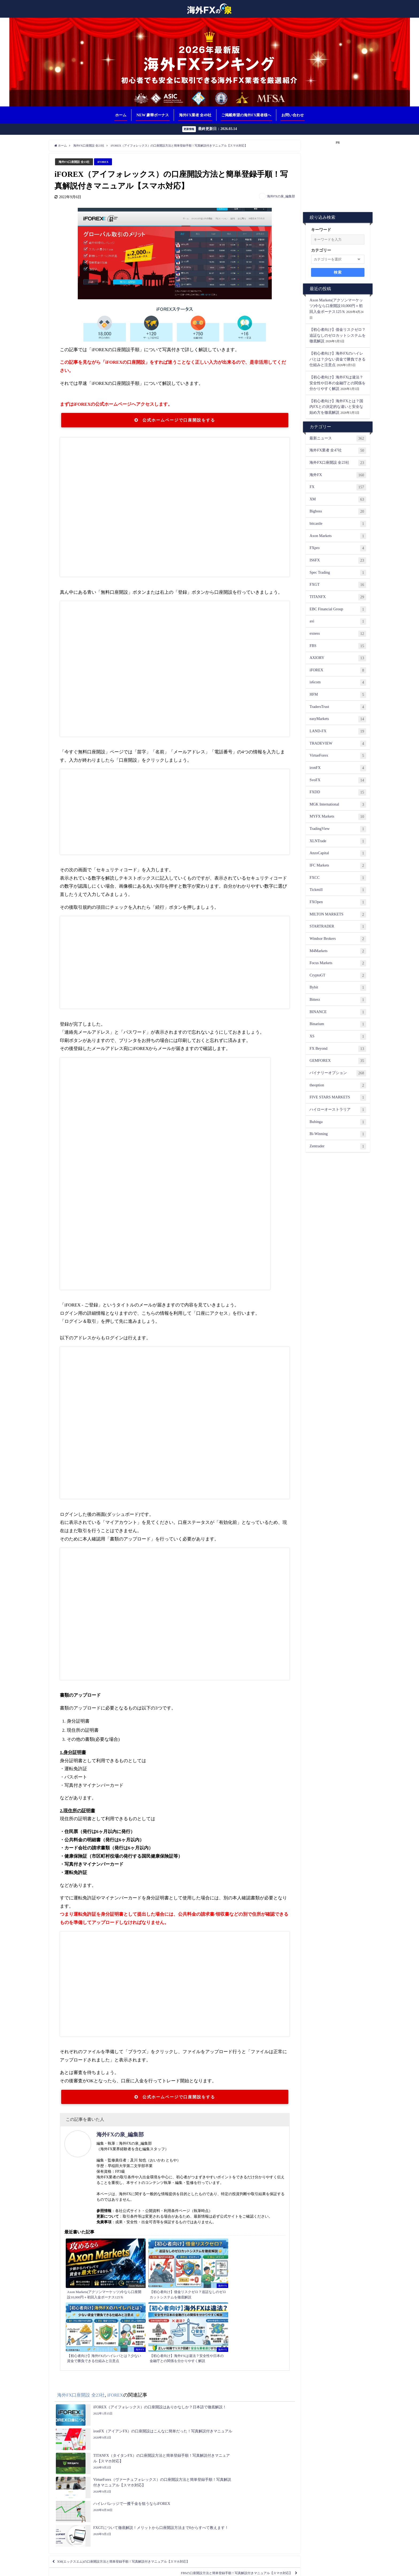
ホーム (120, 115)
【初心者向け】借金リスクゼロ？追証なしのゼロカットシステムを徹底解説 (337, 335)
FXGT (337, 585)
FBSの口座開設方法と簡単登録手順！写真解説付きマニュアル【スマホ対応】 (216, 2433)
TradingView (337, 829)
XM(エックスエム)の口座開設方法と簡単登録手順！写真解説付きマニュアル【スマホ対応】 (147, 2417)
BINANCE (337, 1012)
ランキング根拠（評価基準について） (179, 2569)
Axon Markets (337, 536)
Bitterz (337, 1000)
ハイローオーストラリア (337, 1110)
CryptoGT (337, 976)
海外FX (337, 475)
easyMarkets (337, 719)
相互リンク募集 (135, 2569)
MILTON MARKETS (337, 915)
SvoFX (337, 780)
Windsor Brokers (337, 939)
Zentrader (337, 1147)
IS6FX (337, 561)
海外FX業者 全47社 (337, 451)
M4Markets (337, 951)
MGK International (337, 805)
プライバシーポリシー (229, 2569)
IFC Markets (337, 866)
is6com (337, 683)
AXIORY (337, 658)
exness (337, 634)
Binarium (337, 1025)
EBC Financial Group (337, 610)
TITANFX (337, 597)
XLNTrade (337, 841)
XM (337, 500)
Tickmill (337, 890)
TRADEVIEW (337, 744)
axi (337, 622)
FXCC (337, 878)
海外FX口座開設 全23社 (77, 162)
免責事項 (256, 2569)
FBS (337, 646)
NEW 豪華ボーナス (153, 115)
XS (337, 1037)
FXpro (337, 549)
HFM (337, 695)
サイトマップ (309, 2569)
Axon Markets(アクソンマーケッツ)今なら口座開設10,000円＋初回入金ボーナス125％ (336, 306)
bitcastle (337, 524)
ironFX (337, 768)
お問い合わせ (292, 115)
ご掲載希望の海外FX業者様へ (246, 115)
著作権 (271, 2569)
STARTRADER (337, 927)
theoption (337, 1086)
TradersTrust (337, 707)
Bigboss (337, 512)
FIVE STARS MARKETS (337, 1098)
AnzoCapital (337, 854)
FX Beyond (337, 1049)
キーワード (321, 230)
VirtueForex (337, 756)
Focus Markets (337, 963)
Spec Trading (337, 573)
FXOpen (337, 902)
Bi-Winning (337, 1134)
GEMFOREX (337, 1061)
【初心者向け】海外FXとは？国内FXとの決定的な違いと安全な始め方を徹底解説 (336, 407)
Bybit (337, 988)
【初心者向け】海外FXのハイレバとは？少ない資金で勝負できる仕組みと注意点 (337, 359)
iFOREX (109, 162)
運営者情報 (287, 2569)
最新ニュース (337, 439)
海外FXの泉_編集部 (281, 196)
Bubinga (337, 1122)
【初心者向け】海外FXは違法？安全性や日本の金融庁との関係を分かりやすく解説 (337, 383)
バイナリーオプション (337, 1073)
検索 (338, 272)
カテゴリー (321, 250)
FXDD (337, 792)
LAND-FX (337, 732)
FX (337, 487)
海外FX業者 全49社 (195, 115)
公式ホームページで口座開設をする (175, 420)
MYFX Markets (337, 817)
